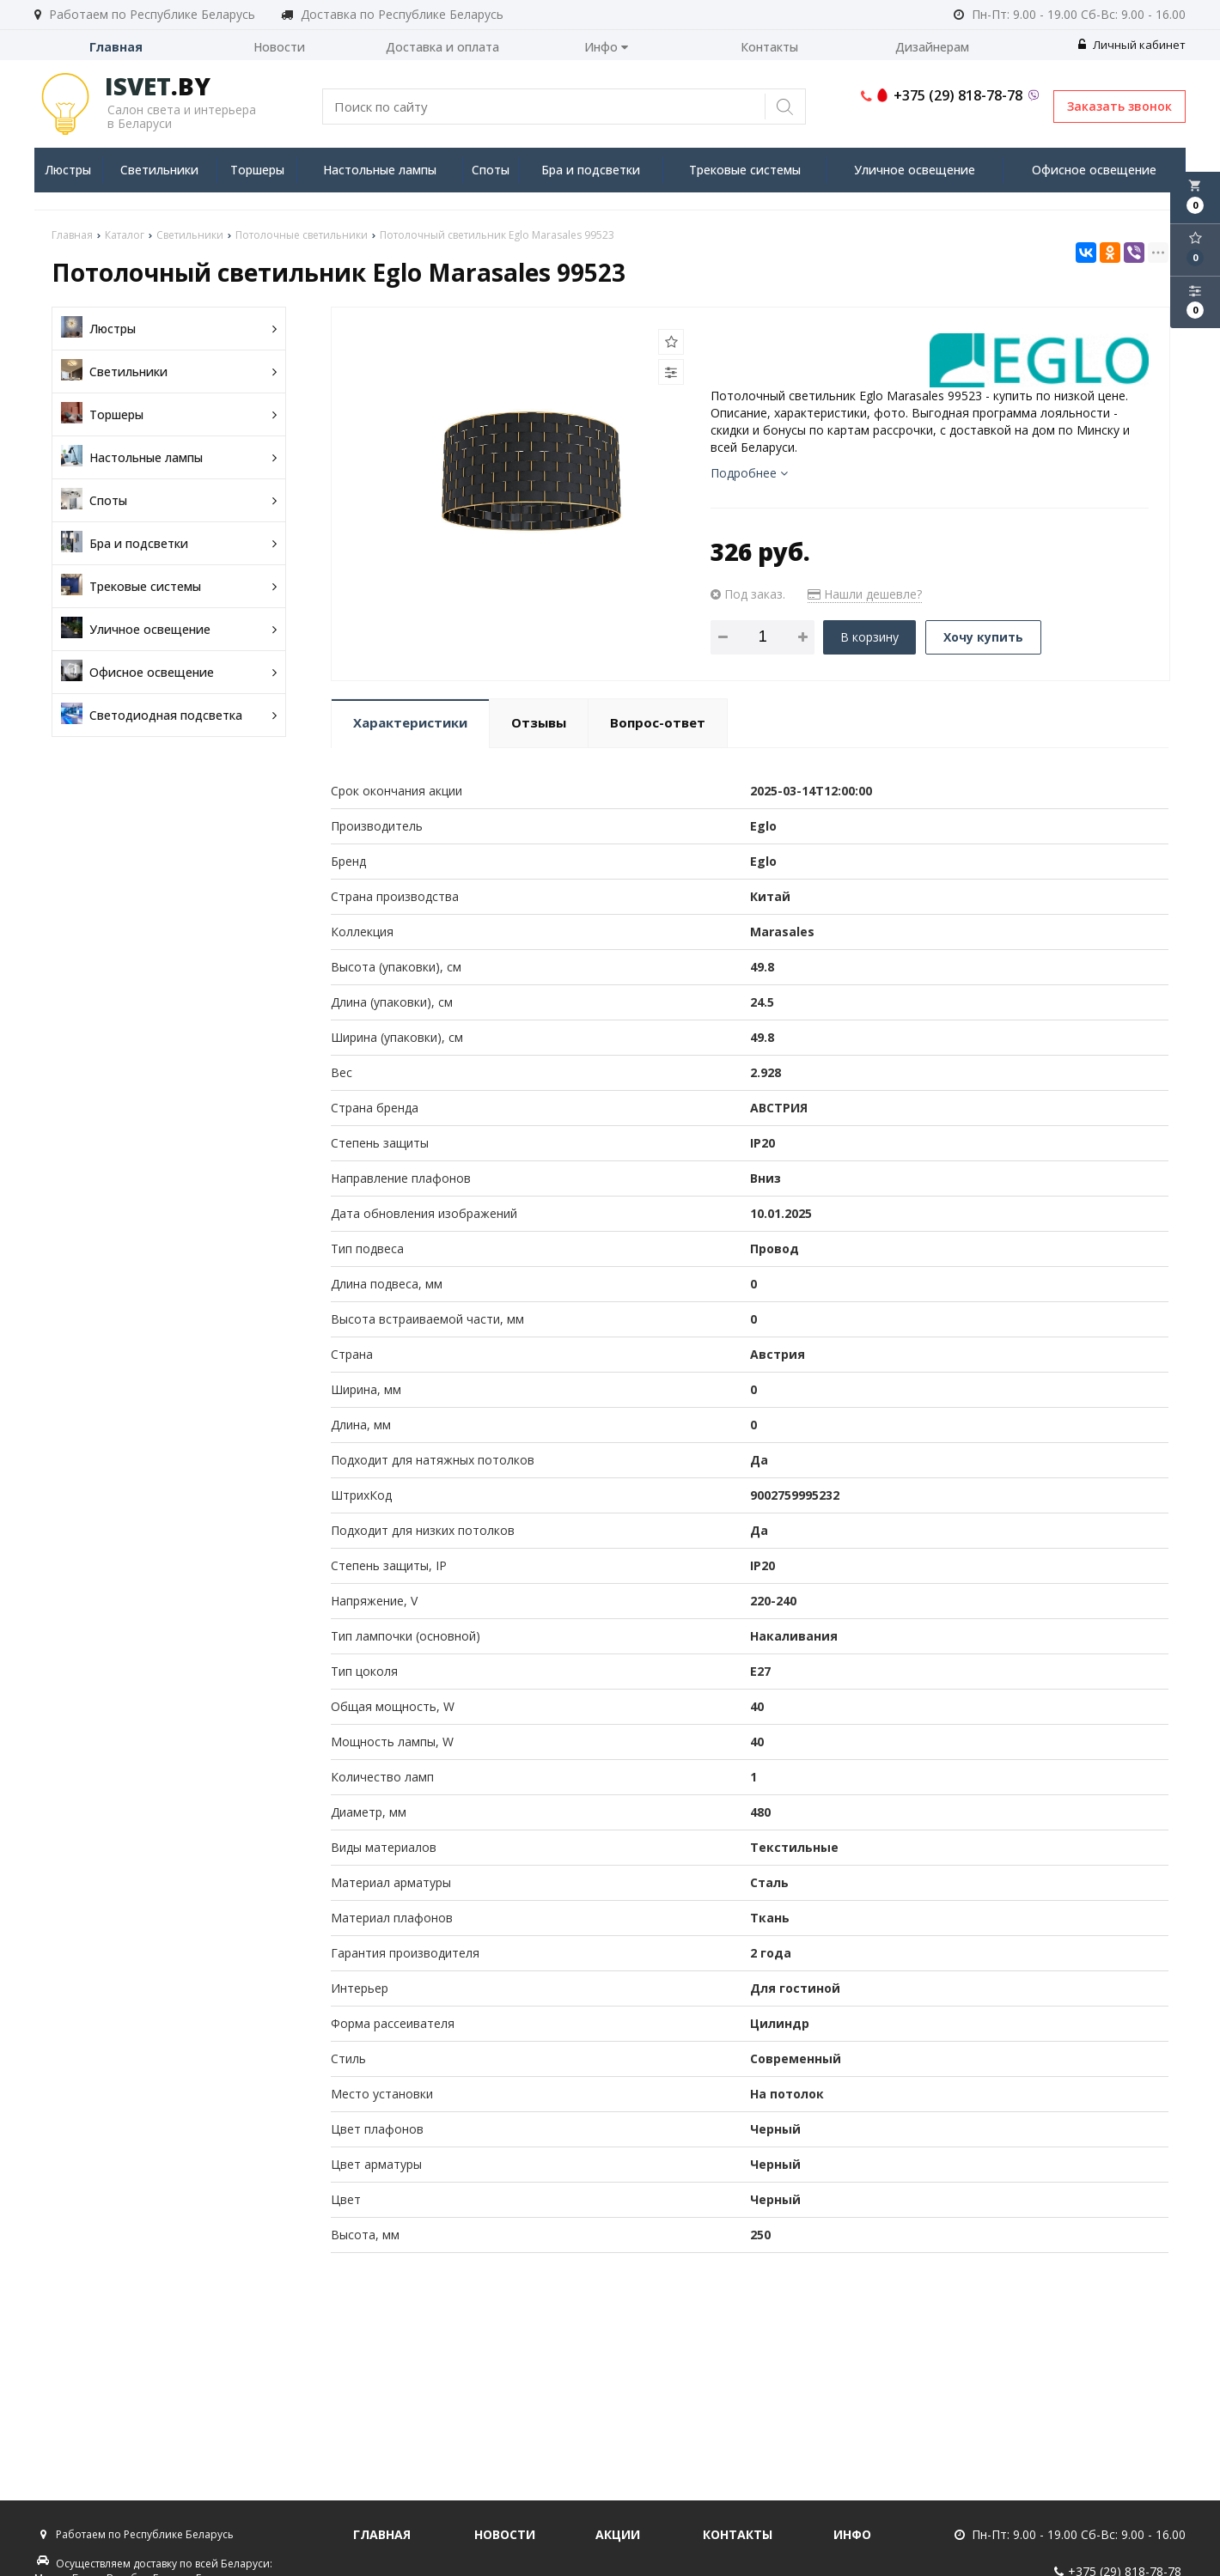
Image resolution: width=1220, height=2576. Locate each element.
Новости (279, 47)
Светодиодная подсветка (169, 715)
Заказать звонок (1119, 106)
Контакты (769, 47)
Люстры (68, 169)
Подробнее (749, 473)
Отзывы (538, 722)
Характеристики (410, 722)
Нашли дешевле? (865, 594)
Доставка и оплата (442, 47)
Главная (116, 47)
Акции (617, 2534)
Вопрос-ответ (657, 722)
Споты (490, 169)
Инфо (606, 47)
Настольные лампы (379, 169)
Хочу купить (983, 637)
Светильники (159, 169)
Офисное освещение (1094, 169)
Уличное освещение (914, 169)
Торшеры (257, 169)
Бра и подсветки (590, 169)
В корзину (869, 637)
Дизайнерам (932, 47)
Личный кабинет (1132, 44)
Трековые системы (745, 169)
